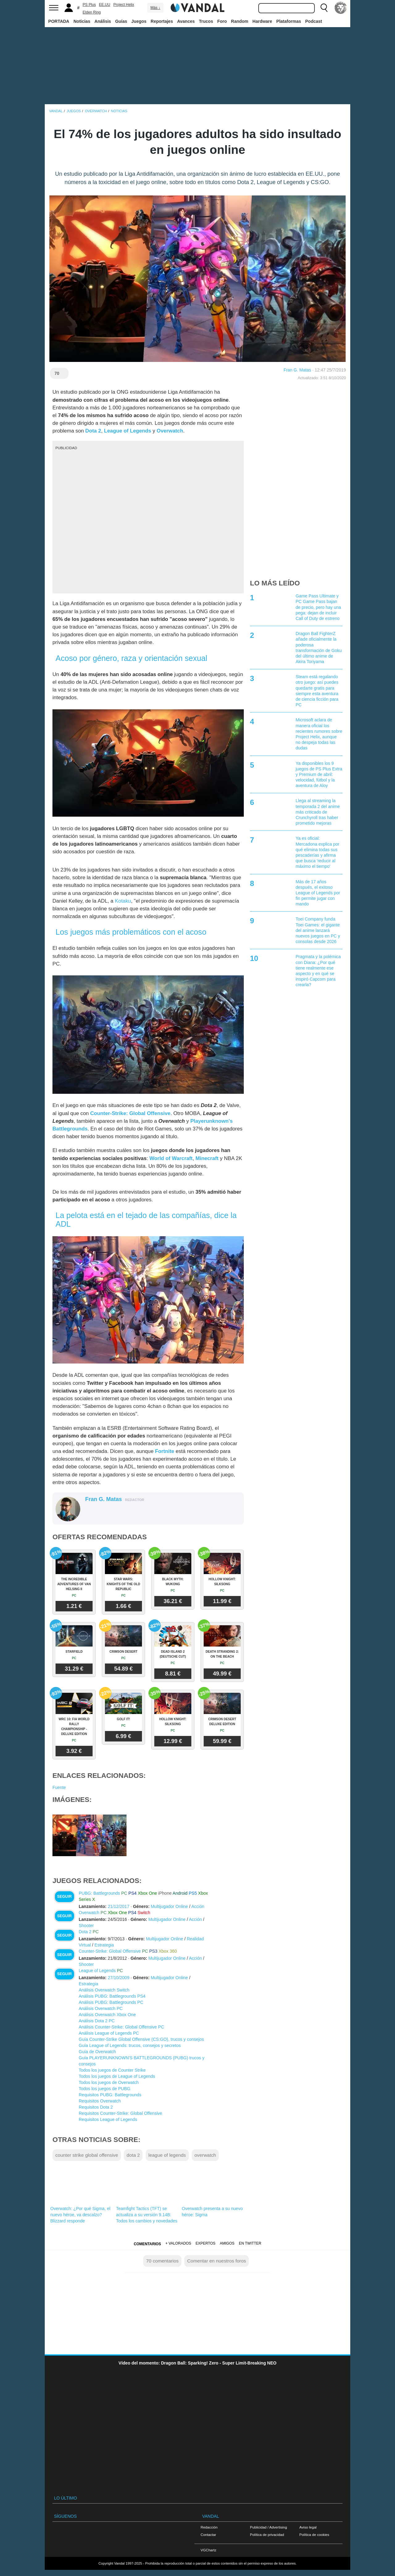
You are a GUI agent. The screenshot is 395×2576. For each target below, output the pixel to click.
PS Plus (89, 4)
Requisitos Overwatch (100, 2100)
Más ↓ (155, 8)
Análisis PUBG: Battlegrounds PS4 (112, 1996)
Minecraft (207, 1158)
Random (239, 21)
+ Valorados (178, 2243)
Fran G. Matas (297, 369)
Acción (197, 1906)
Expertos (205, 2243)
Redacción (209, 2527)
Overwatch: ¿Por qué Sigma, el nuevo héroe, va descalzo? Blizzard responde (80, 2214)
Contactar (208, 2535)
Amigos (227, 2243)
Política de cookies (314, 2535)
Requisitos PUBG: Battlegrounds (110, 2094)
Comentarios (147, 2244)
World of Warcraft (171, 1158)
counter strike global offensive (86, 2155)
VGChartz (208, 2550)
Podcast (313, 21)
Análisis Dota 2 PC (97, 2020)
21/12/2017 (118, 1906)
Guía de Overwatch (97, 2051)
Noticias (81, 21)
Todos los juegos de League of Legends (117, 2076)
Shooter (86, 1925)
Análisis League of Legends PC (109, 2033)
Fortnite (164, 1451)
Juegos (139, 21)
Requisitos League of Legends (108, 2119)
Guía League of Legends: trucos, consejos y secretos (130, 2045)
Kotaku (123, 901)
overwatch (205, 2155)
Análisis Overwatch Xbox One (107, 2014)
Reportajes (162, 21)
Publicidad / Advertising (268, 2527)
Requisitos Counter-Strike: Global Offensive (120, 2113)
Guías (121, 21)
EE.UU (104, 4)
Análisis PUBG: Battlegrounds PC (111, 2002)
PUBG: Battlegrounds (99, 1893)
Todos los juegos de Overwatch (109, 2082)
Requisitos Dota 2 (96, 2107)
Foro (222, 21)
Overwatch (170, 431)
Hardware (262, 21)
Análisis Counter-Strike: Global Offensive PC (121, 2026)
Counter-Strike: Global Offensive (130, 1113)
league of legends (167, 2155)
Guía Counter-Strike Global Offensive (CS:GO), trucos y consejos (141, 2039)
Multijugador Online (169, 1906)
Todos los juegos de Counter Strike (112, 2070)
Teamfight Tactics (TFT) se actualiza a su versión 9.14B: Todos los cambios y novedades (146, 2214)
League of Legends (127, 431)
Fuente (59, 1787)
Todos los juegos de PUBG (104, 2088)
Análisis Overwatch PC (101, 2008)
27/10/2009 (118, 1977)
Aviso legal (308, 2527)
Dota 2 (93, 431)
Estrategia (104, 1944)
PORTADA (58, 21)
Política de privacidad (267, 2535)
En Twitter (250, 2243)
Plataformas (288, 21)
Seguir (64, 1896)
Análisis (102, 21)
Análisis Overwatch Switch (104, 1989)
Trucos (206, 21)
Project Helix (123, 4)
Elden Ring (92, 12)
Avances (186, 21)
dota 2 (133, 2155)
